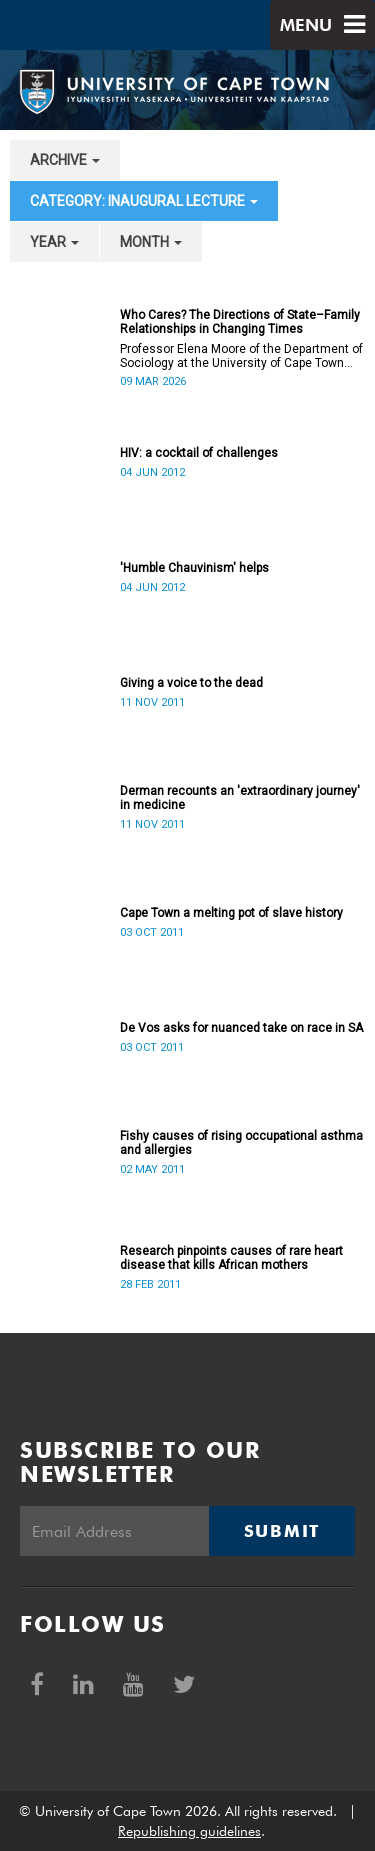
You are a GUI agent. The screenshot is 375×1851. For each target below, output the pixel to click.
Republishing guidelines (189, 1831)
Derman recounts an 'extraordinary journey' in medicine (240, 798)
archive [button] (65, 160)
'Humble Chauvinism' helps (194, 568)
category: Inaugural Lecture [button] (144, 201)
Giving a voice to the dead (191, 683)
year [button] (54, 242)
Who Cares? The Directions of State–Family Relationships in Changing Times (240, 322)
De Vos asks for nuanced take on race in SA (241, 1028)
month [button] (151, 242)
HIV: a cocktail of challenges (199, 453)
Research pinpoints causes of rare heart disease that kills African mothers (231, 1258)
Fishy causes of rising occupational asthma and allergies (241, 1143)
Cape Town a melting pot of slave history (231, 913)
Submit (282, 1531)
